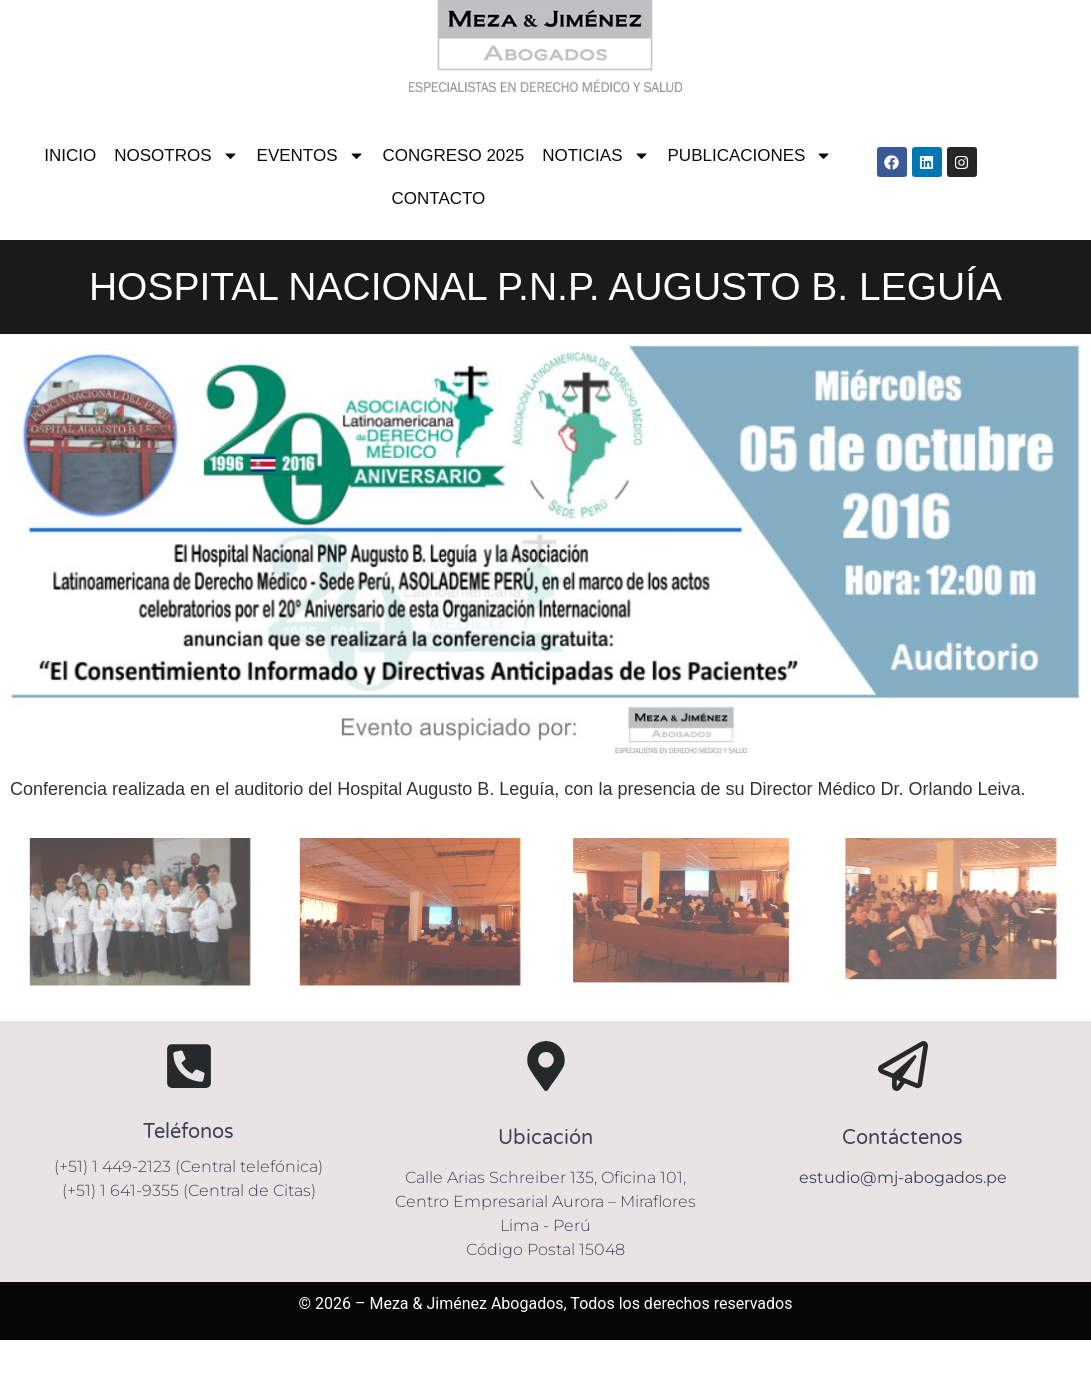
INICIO (70, 155)
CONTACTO (438, 198)
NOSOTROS (176, 155)
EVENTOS (311, 155)
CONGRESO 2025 (454, 155)
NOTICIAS (595, 155)
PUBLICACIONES (750, 155)
